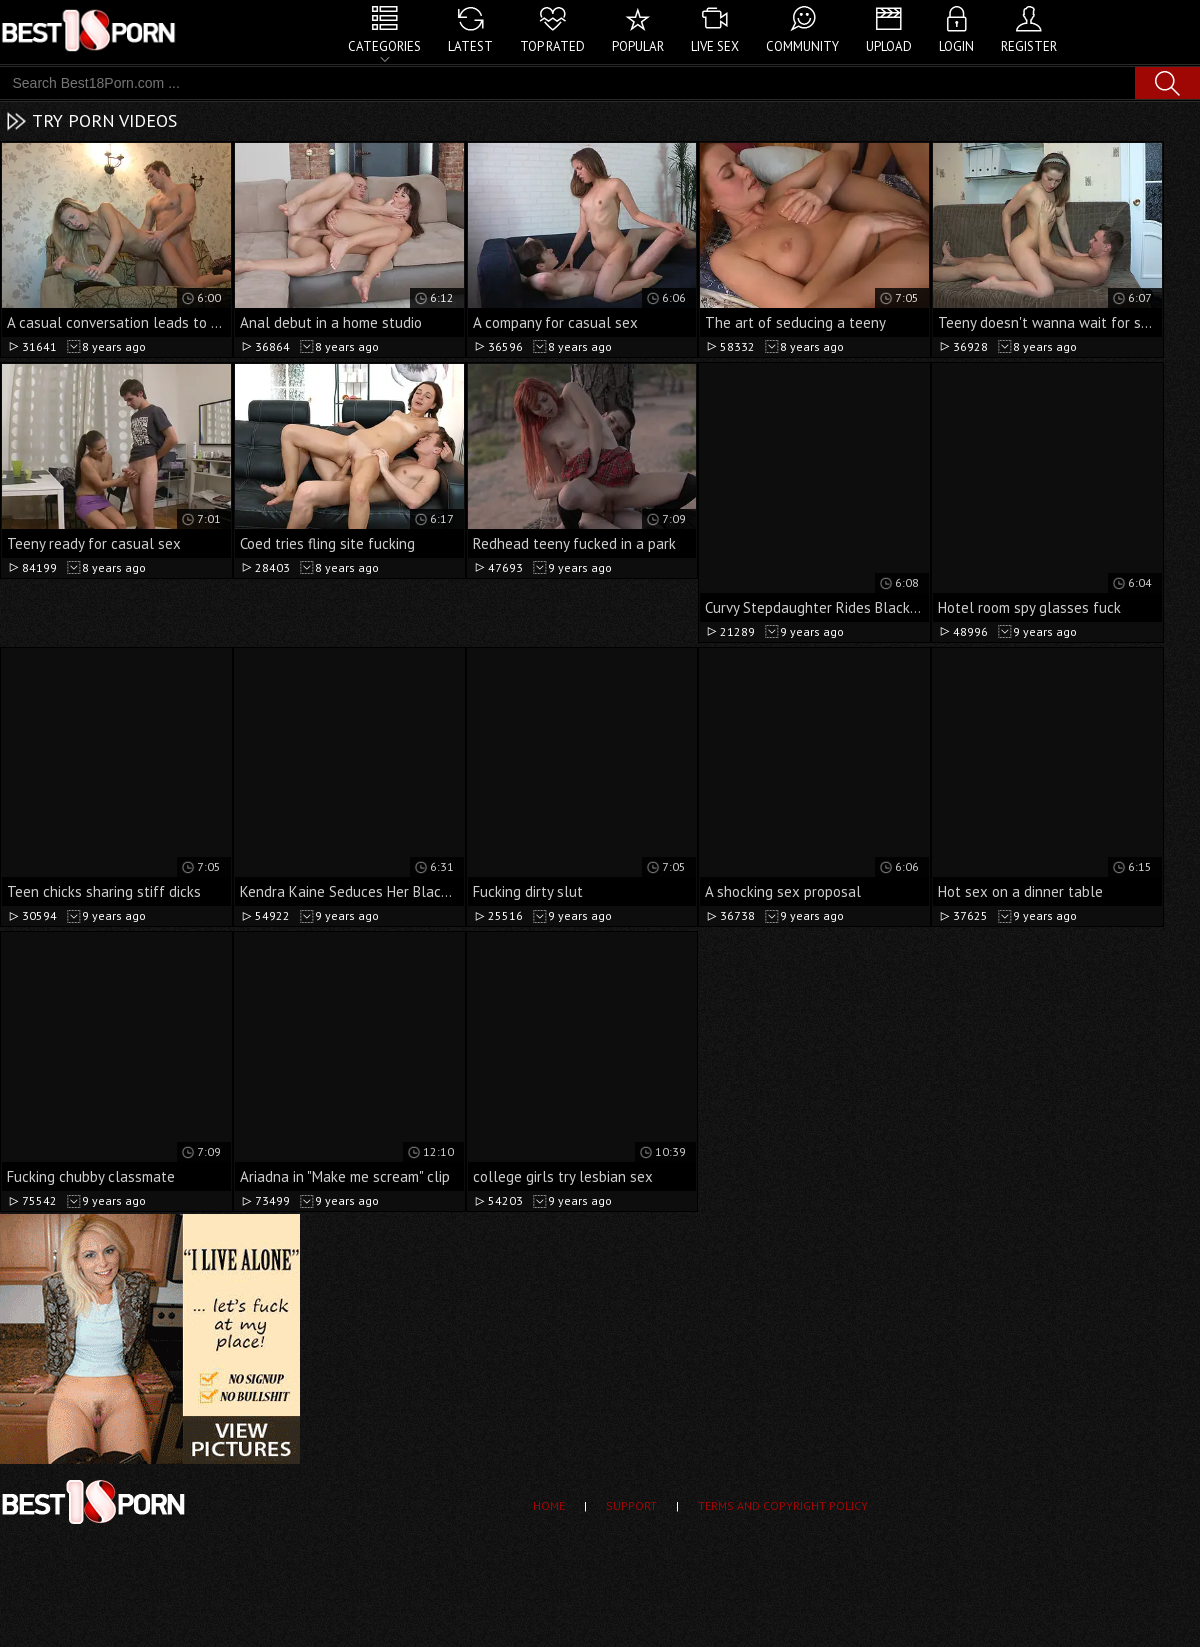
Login (956, 46)
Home (549, 1505)
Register (1029, 46)
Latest (470, 46)
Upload (889, 46)
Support (631, 1505)
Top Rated (552, 46)
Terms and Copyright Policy (783, 1505)
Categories (384, 46)
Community (802, 46)
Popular (638, 46)
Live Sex (715, 46)
